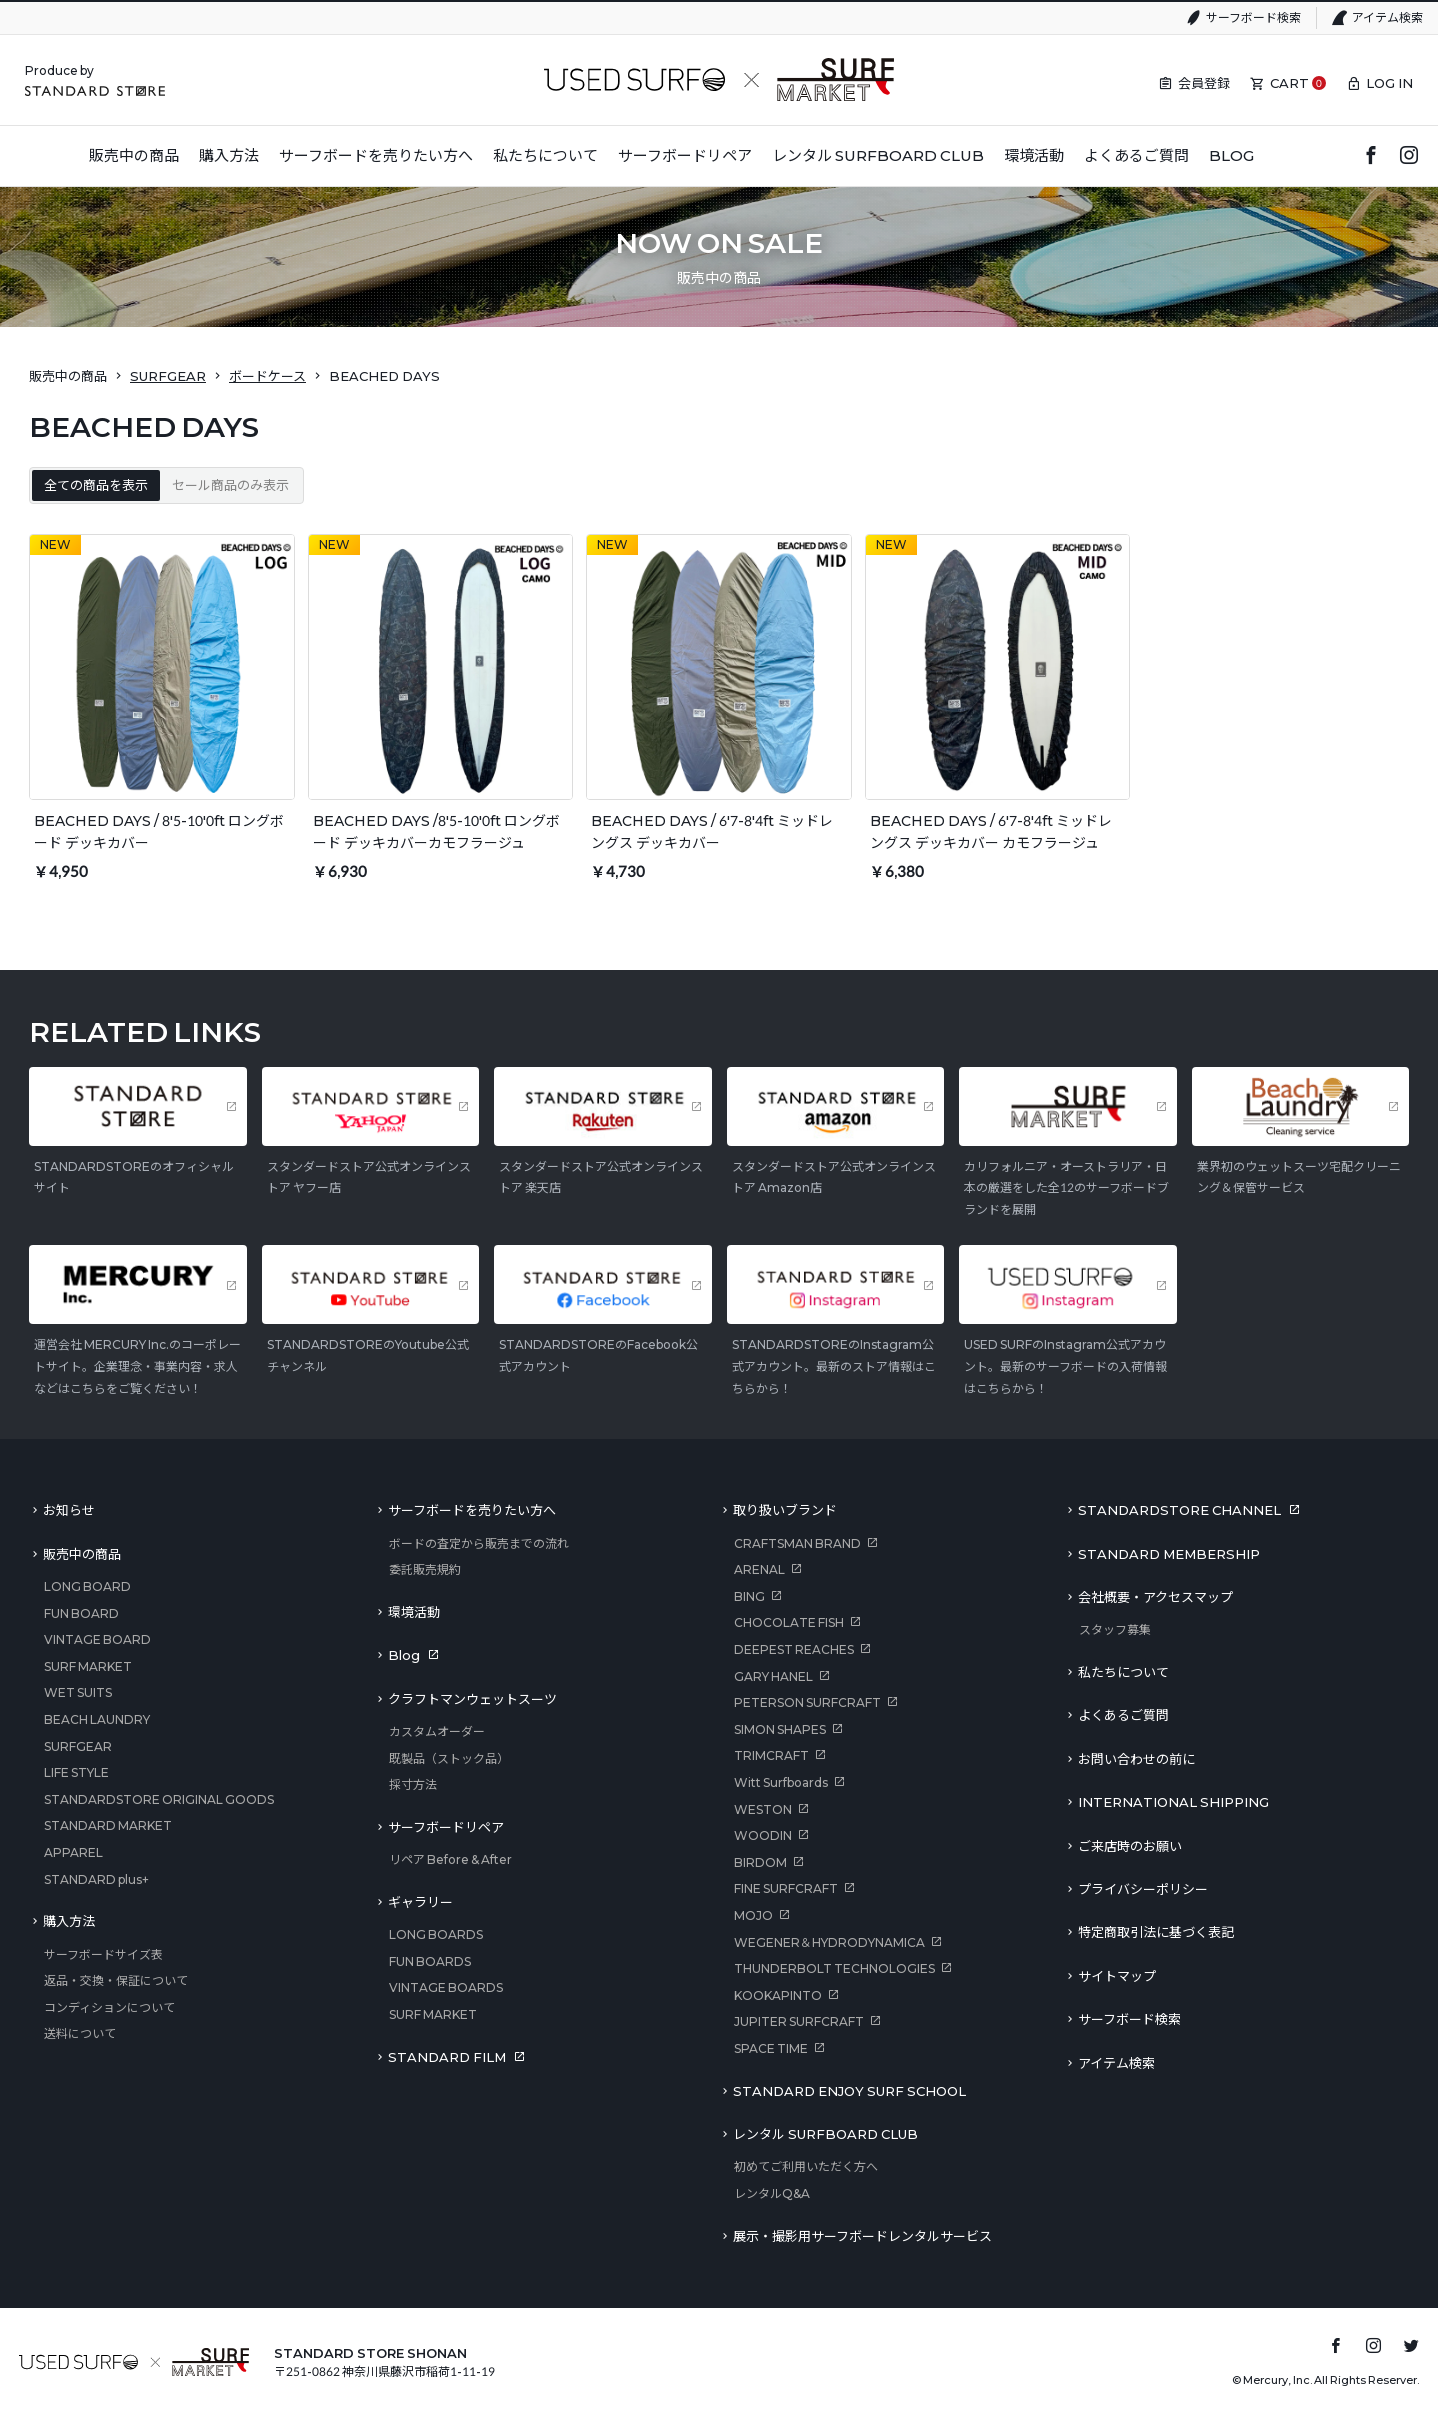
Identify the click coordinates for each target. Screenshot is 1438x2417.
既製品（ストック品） (449, 1758)
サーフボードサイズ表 (103, 1954)
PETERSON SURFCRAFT (807, 1702)
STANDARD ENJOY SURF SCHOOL (849, 2091)
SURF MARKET (88, 1666)
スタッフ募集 (1115, 1629)
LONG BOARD (87, 1586)
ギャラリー (420, 1902)
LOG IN (1389, 83)
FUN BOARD (81, 1613)
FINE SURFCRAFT (786, 1888)
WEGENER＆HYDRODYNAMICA (829, 1942)
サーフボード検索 (1253, 17)
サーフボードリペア (446, 1827)
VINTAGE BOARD (97, 1639)
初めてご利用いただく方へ (806, 2166)
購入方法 (69, 1921)
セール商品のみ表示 (230, 485)
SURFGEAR (168, 376)
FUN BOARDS (430, 1961)
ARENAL (759, 1569)
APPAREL (73, 1852)
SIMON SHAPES (780, 1729)
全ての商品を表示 (96, 485)
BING (749, 1596)
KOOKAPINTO (778, 1995)
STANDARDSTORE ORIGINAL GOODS (159, 1799)
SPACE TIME (771, 2048)
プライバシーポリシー (1143, 1889)
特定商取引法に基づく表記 (1156, 1932)
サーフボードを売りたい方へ (472, 1510)
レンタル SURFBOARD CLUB (825, 2134)
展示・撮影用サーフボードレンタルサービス (862, 2236)
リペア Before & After (450, 1859)
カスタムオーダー (437, 1731)
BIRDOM (760, 1862)
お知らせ (69, 1510)
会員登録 (1204, 83)
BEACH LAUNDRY (97, 1719)
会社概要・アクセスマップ (1155, 1597)
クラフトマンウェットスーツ (472, 1699)
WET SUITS (78, 1692)
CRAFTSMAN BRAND (797, 1543)
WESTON (763, 1809)
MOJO (753, 1915)
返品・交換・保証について (116, 1980)
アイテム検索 (1387, 17)
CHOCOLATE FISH (789, 1622)
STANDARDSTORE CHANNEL (1179, 1510)
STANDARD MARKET (108, 1825)
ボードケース (267, 376)
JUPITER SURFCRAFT (799, 2021)
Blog (404, 1655)
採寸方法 (413, 1784)
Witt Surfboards (781, 1782)
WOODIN (763, 1835)
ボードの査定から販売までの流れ (479, 1543)
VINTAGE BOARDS (446, 1987)
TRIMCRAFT (771, 1755)
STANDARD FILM (447, 2057)
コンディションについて (109, 2007)
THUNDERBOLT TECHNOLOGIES (834, 1968)
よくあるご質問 (1123, 1715)
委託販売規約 (425, 1569)
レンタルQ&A (772, 2193)
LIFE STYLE (76, 1772)
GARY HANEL (773, 1676)
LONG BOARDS (436, 1934)
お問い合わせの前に (1136, 1759)
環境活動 (414, 1612)
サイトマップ (1117, 1976)
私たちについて (1123, 1672)
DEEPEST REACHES (794, 1649)
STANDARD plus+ (96, 1879)
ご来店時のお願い (1130, 1846)
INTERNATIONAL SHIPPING (1173, 1802)
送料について (80, 2033)
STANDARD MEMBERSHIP (1169, 1554)
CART (1289, 83)
